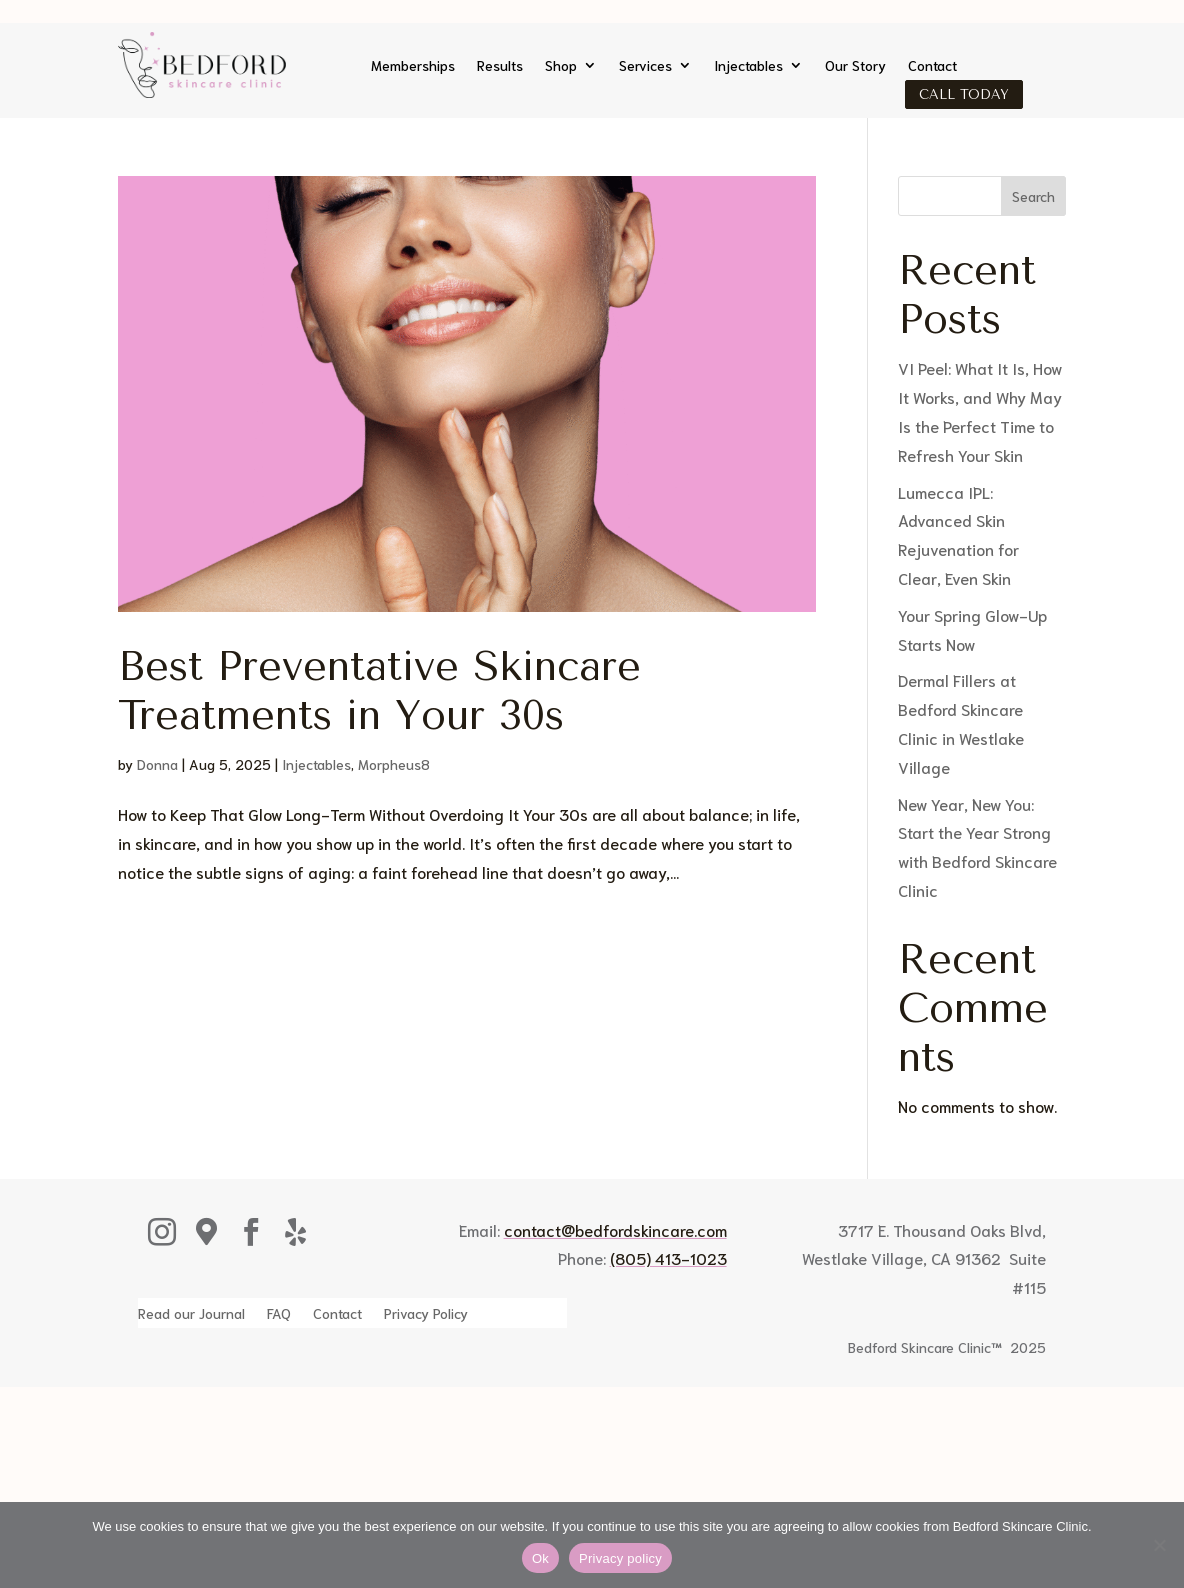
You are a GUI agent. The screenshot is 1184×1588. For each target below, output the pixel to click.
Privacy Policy (426, 1314)
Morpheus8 (394, 764)
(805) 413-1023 (668, 1257)
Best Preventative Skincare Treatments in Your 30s (379, 690)
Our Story (855, 66)
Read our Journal (191, 1314)
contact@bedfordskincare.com (615, 1229)
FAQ (279, 1314)
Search (1033, 196)
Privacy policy (620, 1558)
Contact (932, 66)
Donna (157, 764)
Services (645, 66)
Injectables (748, 66)
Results (500, 66)
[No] (1159, 1545)
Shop (561, 66)
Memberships (413, 66)
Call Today (964, 94)
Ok (540, 1558)
